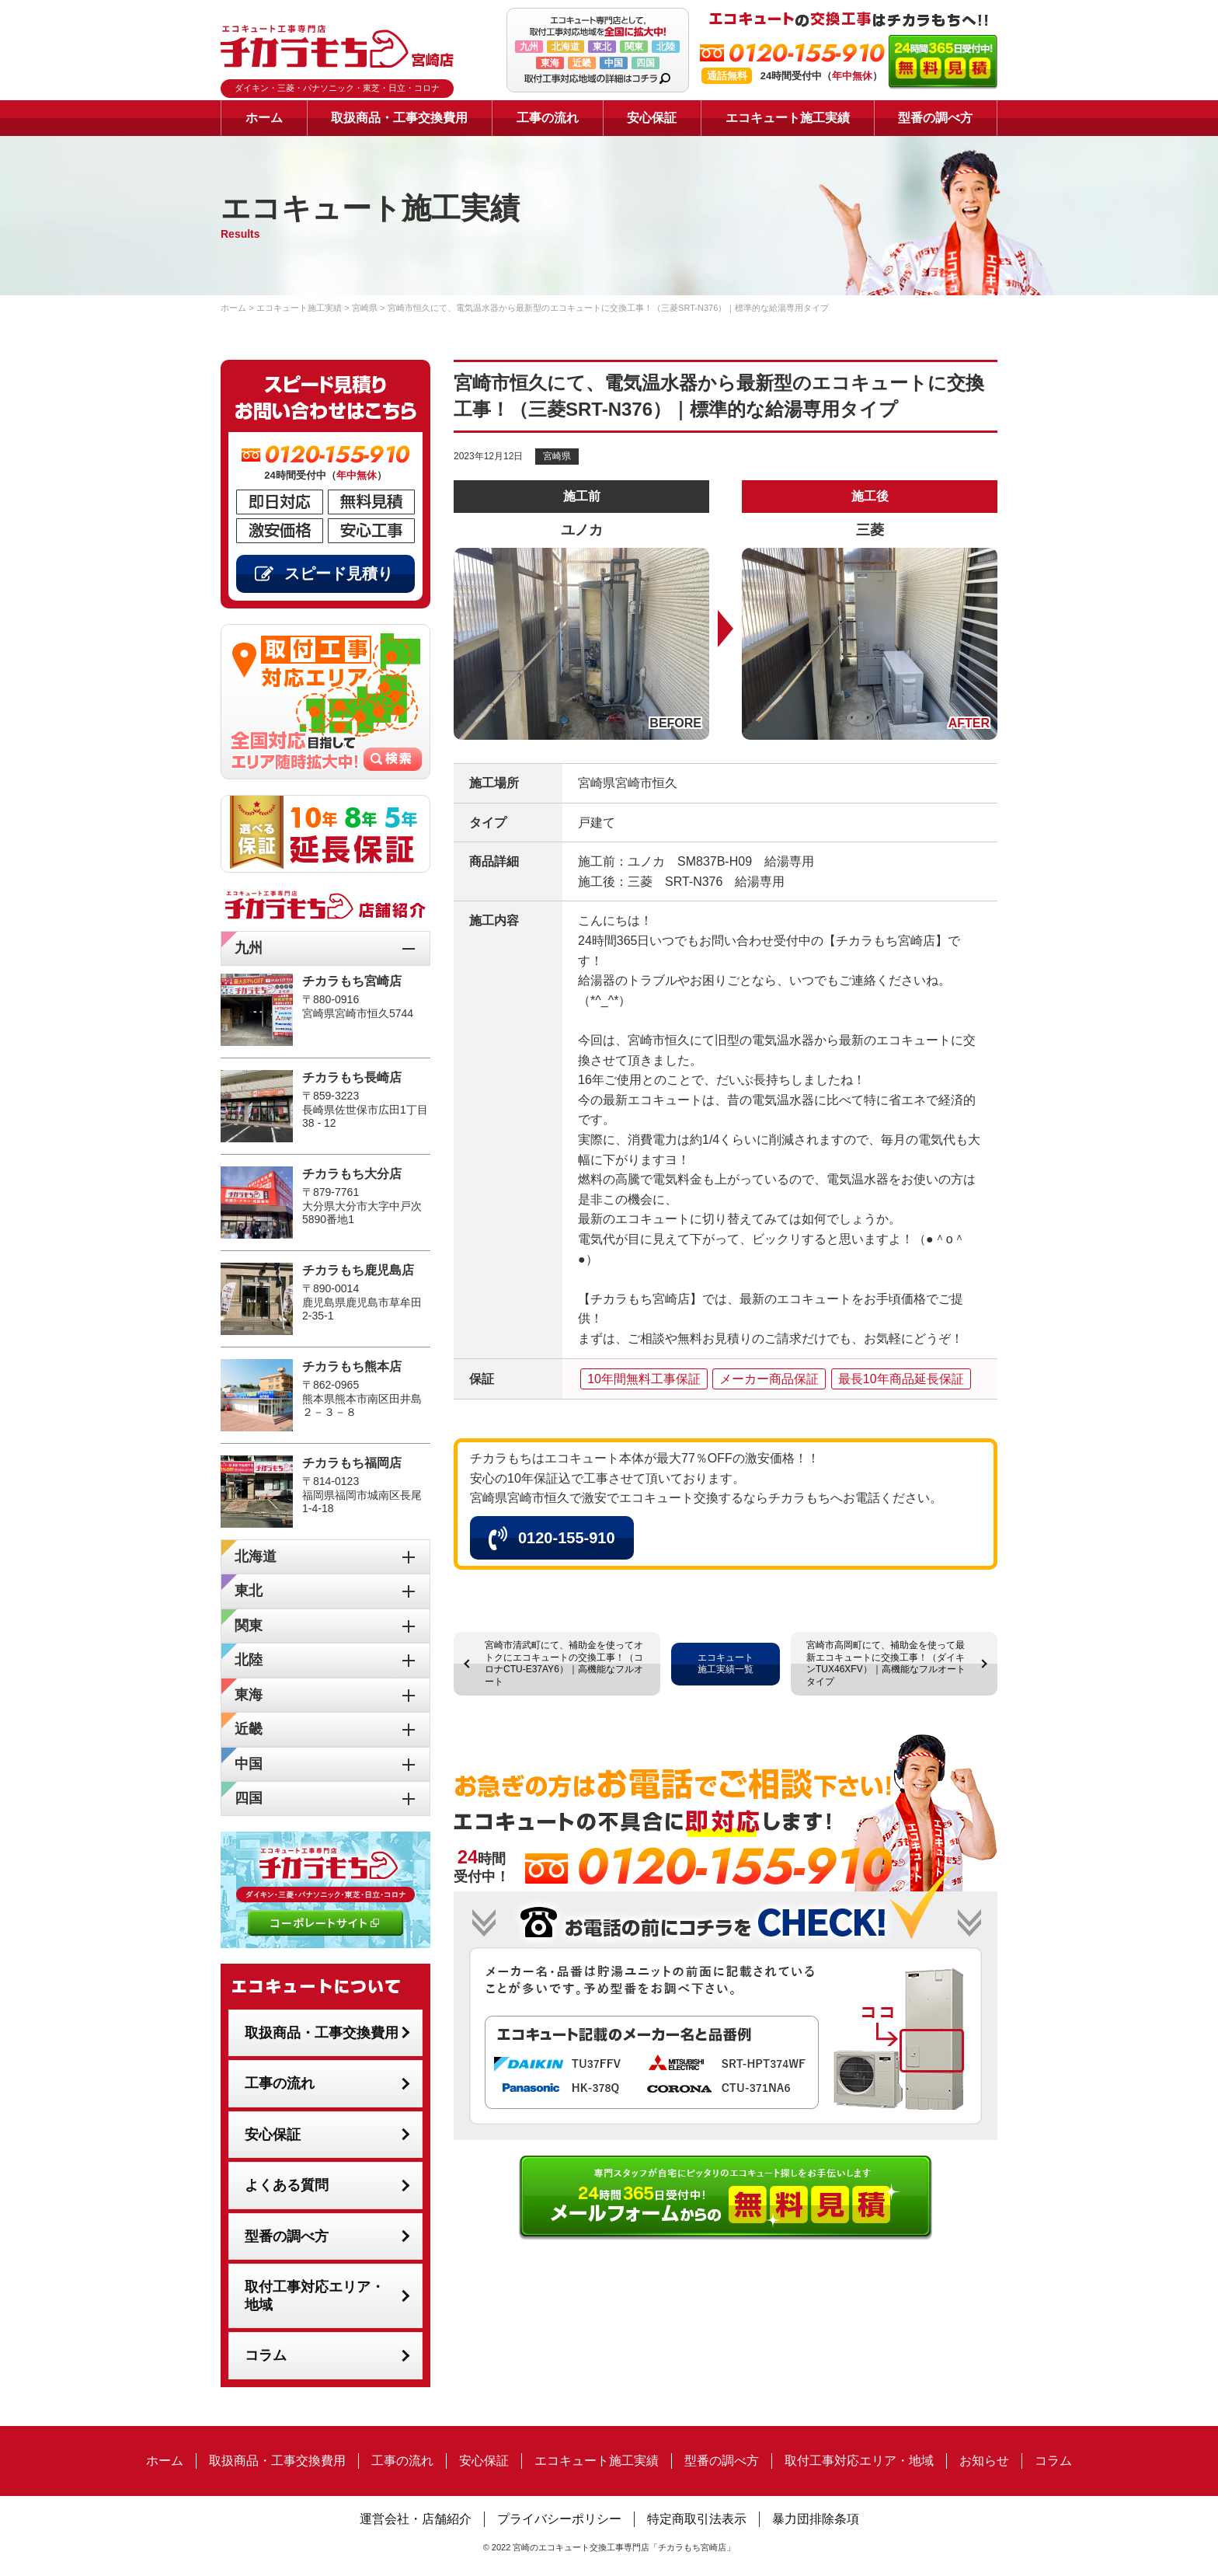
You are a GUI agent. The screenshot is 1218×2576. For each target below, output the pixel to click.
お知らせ (984, 2460)
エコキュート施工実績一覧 (725, 1663)
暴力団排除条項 (815, 2518)
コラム (266, 2355)
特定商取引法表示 (696, 2518)
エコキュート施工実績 (788, 117)
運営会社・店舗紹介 (416, 2518)
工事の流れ (548, 117)
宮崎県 (557, 456)
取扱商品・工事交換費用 (399, 117)
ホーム (264, 117)
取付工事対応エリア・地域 (315, 2296)
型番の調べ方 (935, 117)
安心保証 (652, 117)
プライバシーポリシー (559, 2518)
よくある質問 (287, 2185)
